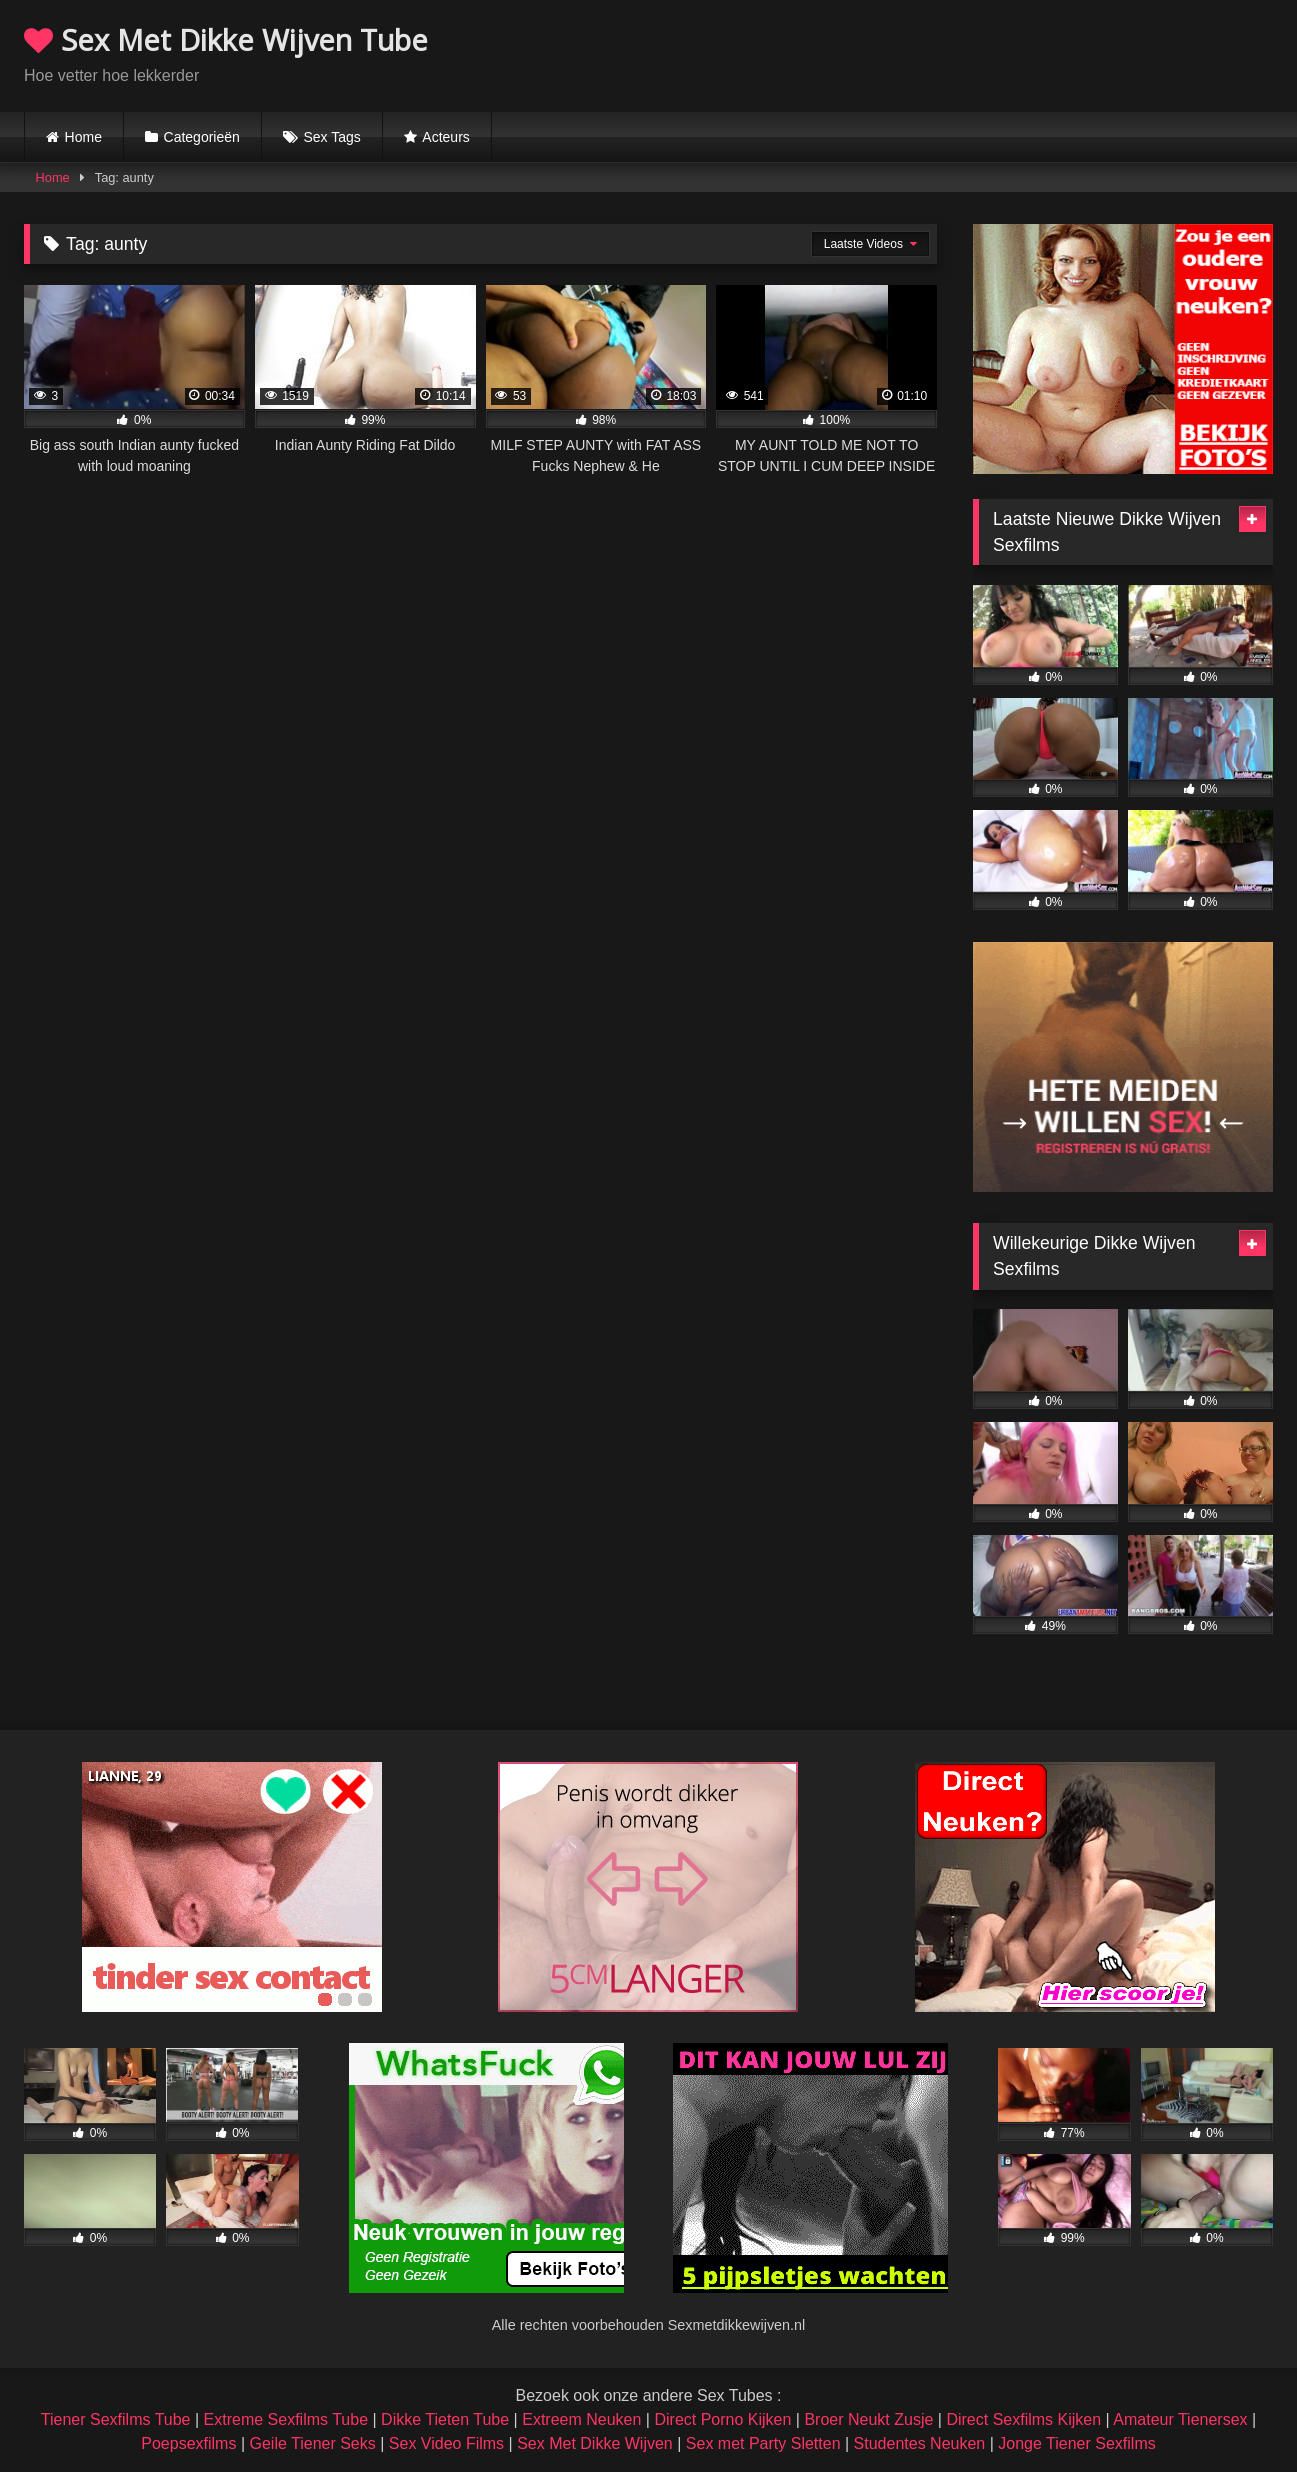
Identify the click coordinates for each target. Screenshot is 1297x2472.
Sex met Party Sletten (763, 2443)
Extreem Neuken (581, 2419)
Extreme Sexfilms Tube (286, 2419)
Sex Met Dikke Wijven (595, 2443)
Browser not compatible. (1039, 53)
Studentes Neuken (920, 2443)
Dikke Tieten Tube (445, 2419)
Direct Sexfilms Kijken (1023, 2419)
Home (83, 137)
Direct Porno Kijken (722, 2419)
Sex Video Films (446, 2443)
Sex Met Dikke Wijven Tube (226, 39)
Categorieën (202, 137)
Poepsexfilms (188, 2443)
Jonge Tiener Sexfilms (1076, 2443)
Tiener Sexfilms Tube (116, 2419)
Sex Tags (331, 137)
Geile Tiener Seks (312, 2443)
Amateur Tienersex (1180, 2419)
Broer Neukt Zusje (868, 2419)
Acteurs (445, 137)
